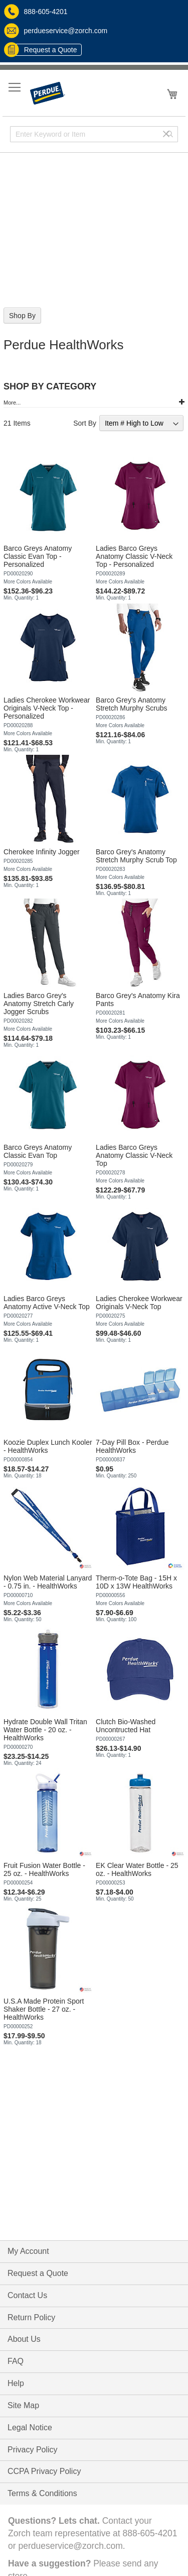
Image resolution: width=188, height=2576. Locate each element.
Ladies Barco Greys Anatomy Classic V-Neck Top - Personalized (134, 556)
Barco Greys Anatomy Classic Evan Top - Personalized (38, 556)
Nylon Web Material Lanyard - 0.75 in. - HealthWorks (48, 1582)
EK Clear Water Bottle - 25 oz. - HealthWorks (137, 1869)
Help (16, 2383)
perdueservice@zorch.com (56, 31)
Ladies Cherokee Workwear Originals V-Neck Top (139, 1303)
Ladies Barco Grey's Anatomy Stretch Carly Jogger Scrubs (39, 1004)
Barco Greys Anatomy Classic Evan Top (38, 1151)
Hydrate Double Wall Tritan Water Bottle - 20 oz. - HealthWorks (45, 1730)
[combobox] (94, 134)
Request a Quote (43, 50)
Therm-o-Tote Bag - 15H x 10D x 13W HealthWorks (136, 1582)
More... (12, 403)
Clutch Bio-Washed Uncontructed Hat (125, 1726)
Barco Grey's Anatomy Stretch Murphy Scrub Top (136, 856)
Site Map (23, 2405)
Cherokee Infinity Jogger (42, 852)
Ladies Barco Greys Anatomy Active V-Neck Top (47, 1303)
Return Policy (31, 2317)
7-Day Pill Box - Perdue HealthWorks (132, 1446)
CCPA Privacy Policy (44, 2471)
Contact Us (27, 2295)
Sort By (84, 423)
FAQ (16, 2361)
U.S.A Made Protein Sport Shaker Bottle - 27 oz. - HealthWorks (44, 2009)
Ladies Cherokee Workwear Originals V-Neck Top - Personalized (47, 708)
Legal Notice (30, 2427)
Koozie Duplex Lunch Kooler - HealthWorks (48, 1446)
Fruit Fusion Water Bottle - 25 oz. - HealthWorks (44, 1869)
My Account (28, 2251)
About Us (24, 2339)
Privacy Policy (33, 2449)
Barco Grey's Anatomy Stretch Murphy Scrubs (131, 704)
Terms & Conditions (42, 2493)
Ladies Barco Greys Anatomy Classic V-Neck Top (134, 1155)
